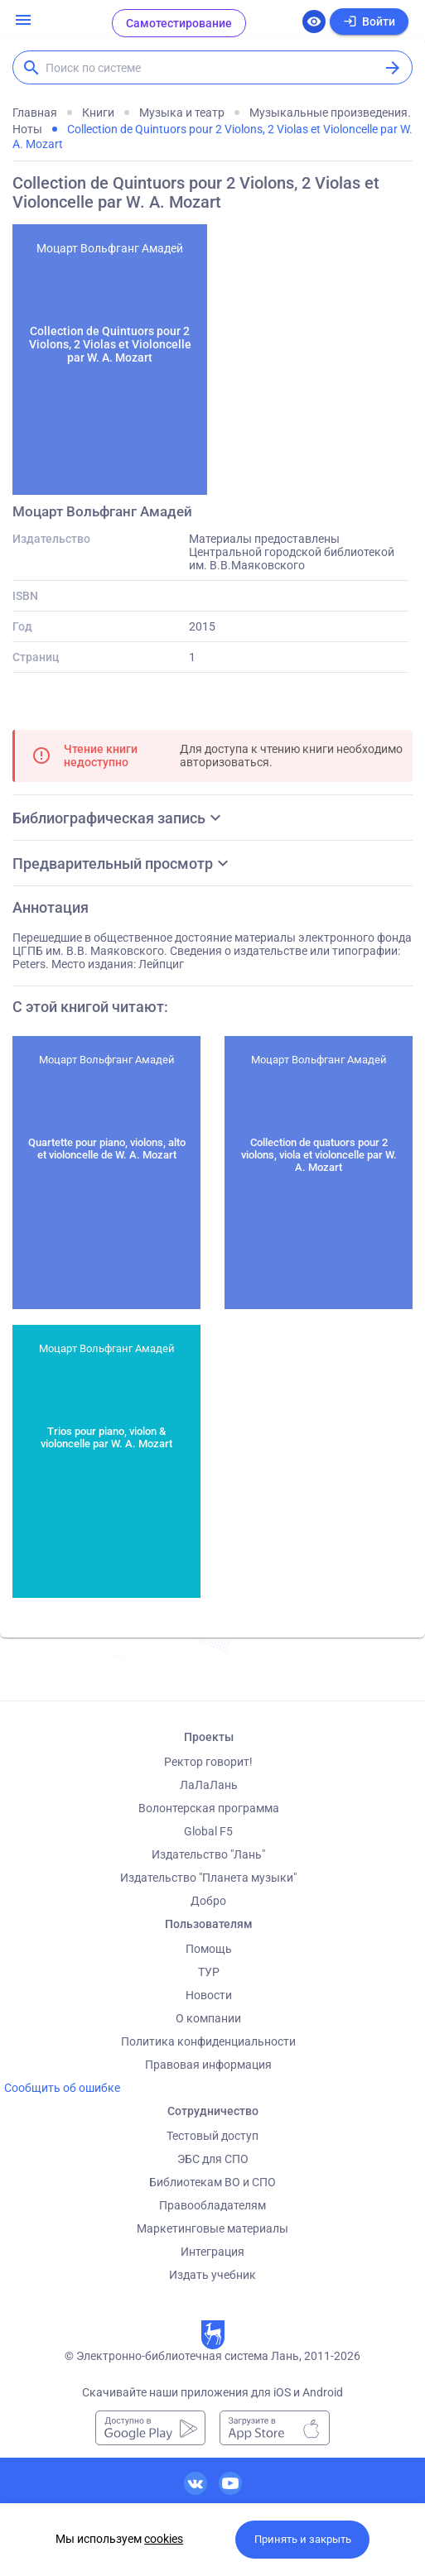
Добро (208, 1900)
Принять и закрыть (302, 2539)
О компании (208, 2018)
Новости (209, 1995)
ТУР (209, 1972)
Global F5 (208, 1831)
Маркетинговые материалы (212, 2228)
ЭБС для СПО (213, 2159)
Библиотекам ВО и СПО (212, 2182)
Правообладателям (212, 2205)
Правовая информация (208, 2064)
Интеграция (212, 2251)
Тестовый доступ (212, 2135)
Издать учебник (212, 2274)
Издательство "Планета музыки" (208, 1877)
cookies (163, 2538)
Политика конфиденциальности (208, 2041)
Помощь (209, 1948)
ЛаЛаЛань (209, 1785)
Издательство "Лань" (208, 1854)
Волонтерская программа (208, 1808)
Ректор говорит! (208, 1761)
